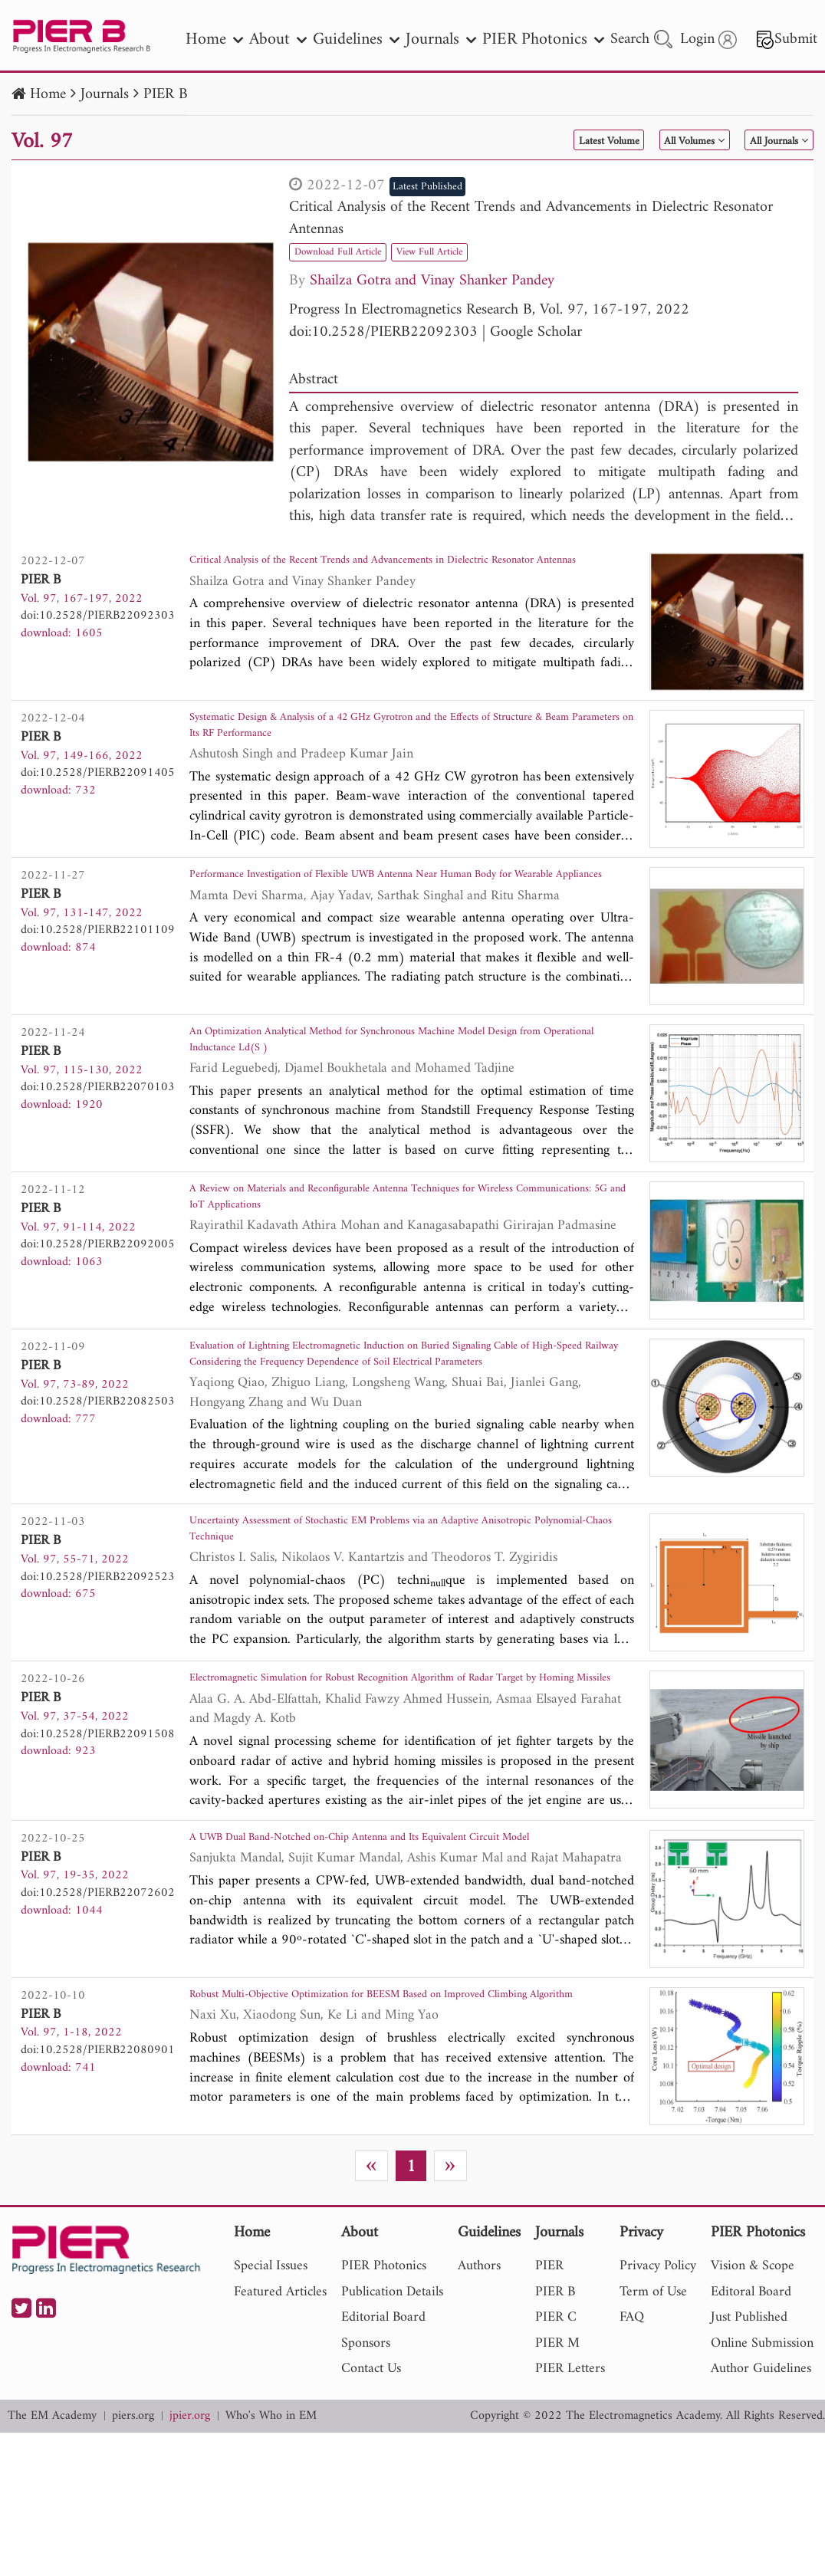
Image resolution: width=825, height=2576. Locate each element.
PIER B (165, 94)
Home (48, 94)
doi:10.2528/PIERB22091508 (98, 1809)
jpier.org (189, 2540)
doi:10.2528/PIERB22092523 (98, 1641)
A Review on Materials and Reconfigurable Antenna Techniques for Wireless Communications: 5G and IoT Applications (390, 1245)
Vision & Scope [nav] (752, 2390)
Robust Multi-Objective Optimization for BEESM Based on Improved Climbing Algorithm (400, 2122)
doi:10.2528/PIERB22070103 (98, 1118)
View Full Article (475, 251)
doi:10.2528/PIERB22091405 (98, 783)
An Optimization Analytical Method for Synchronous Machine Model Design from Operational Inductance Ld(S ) (399, 1077)
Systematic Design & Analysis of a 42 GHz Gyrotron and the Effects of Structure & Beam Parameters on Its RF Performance (403, 742)
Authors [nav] (479, 2390)
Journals (105, 94)
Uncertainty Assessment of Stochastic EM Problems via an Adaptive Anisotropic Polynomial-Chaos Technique (392, 1600)
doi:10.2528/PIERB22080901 (98, 2164)
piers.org (133, 2540)
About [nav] (278, 39)
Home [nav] (214, 39)
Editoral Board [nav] (751, 2416)
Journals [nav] (441, 39)
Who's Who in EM (271, 2540)
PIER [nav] (549, 2390)
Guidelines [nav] (356, 39)
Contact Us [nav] (371, 2493)
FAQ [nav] (632, 2441)
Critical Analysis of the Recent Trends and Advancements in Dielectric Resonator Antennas (531, 218)
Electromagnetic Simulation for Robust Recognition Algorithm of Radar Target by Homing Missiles (404, 1767)
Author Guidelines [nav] (761, 2493)
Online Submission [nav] (762, 2467)
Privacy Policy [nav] (658, 2390)
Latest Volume (527, 141)
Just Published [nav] (749, 2441)
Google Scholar (536, 332)
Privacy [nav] (641, 2357)
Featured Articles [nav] (280, 2416)
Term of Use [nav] (653, 2416)
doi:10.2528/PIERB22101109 (98, 951)
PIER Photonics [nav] (543, 39)
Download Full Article (354, 251)
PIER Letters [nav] (570, 2493)
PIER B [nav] (555, 2416)
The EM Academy (52, 2540)
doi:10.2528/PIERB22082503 (98, 1454)
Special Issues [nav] (270, 2390)
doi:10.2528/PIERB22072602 (98, 1996)
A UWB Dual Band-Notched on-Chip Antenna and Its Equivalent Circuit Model (409, 1955)
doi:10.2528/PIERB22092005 (98, 1286)
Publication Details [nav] (392, 2416)
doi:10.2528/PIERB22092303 (383, 332)
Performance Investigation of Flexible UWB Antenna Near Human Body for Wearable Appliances (405, 910)
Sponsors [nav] (365, 2467)
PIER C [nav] (556, 2441)
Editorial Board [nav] (383, 2441)
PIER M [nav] (557, 2467)
